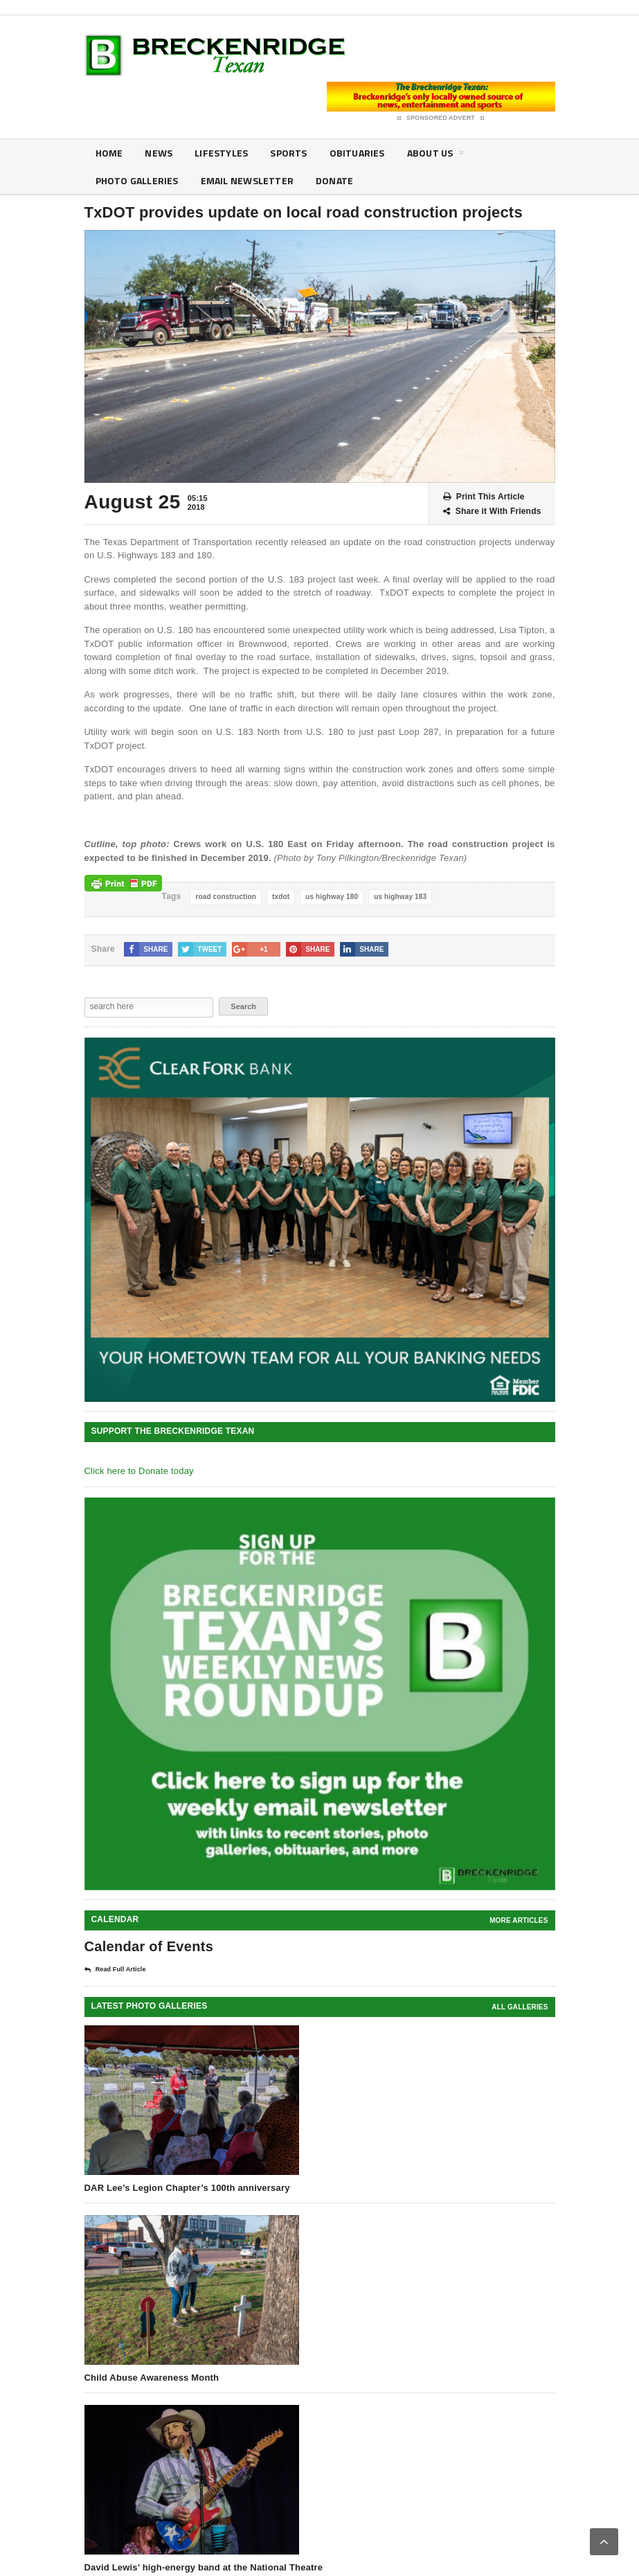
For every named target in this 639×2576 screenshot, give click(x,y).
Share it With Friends (492, 511)
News (158, 152)
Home (109, 152)
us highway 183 (400, 896)
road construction (225, 896)
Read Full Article (115, 1970)
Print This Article (484, 497)
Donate (334, 180)
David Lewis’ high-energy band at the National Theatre (203, 2567)
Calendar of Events (149, 1946)
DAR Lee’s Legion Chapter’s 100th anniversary (187, 2188)
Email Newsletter (247, 180)
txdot (280, 896)
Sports (288, 152)
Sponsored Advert (440, 118)
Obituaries (357, 152)
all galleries (520, 2007)
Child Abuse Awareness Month (151, 2377)
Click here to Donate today (139, 1471)
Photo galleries (137, 180)
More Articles (518, 1920)
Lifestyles (221, 152)
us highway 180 (331, 896)
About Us (435, 155)
